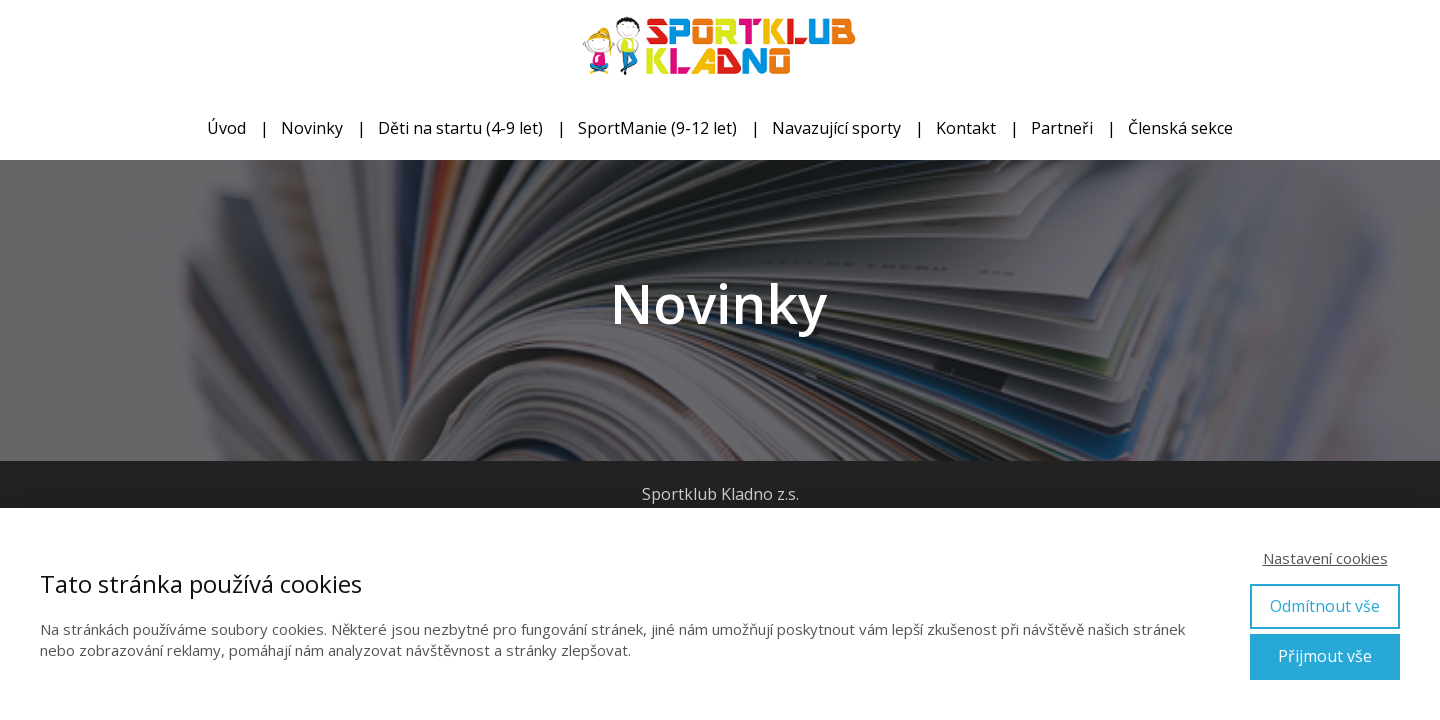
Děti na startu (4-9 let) (460, 128)
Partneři (1062, 128)
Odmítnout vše (1325, 606)
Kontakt (966, 128)
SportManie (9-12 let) (657, 128)
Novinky (312, 128)
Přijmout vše (1325, 656)
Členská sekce (1180, 128)
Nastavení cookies (1325, 558)
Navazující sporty (836, 128)
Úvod (226, 128)
